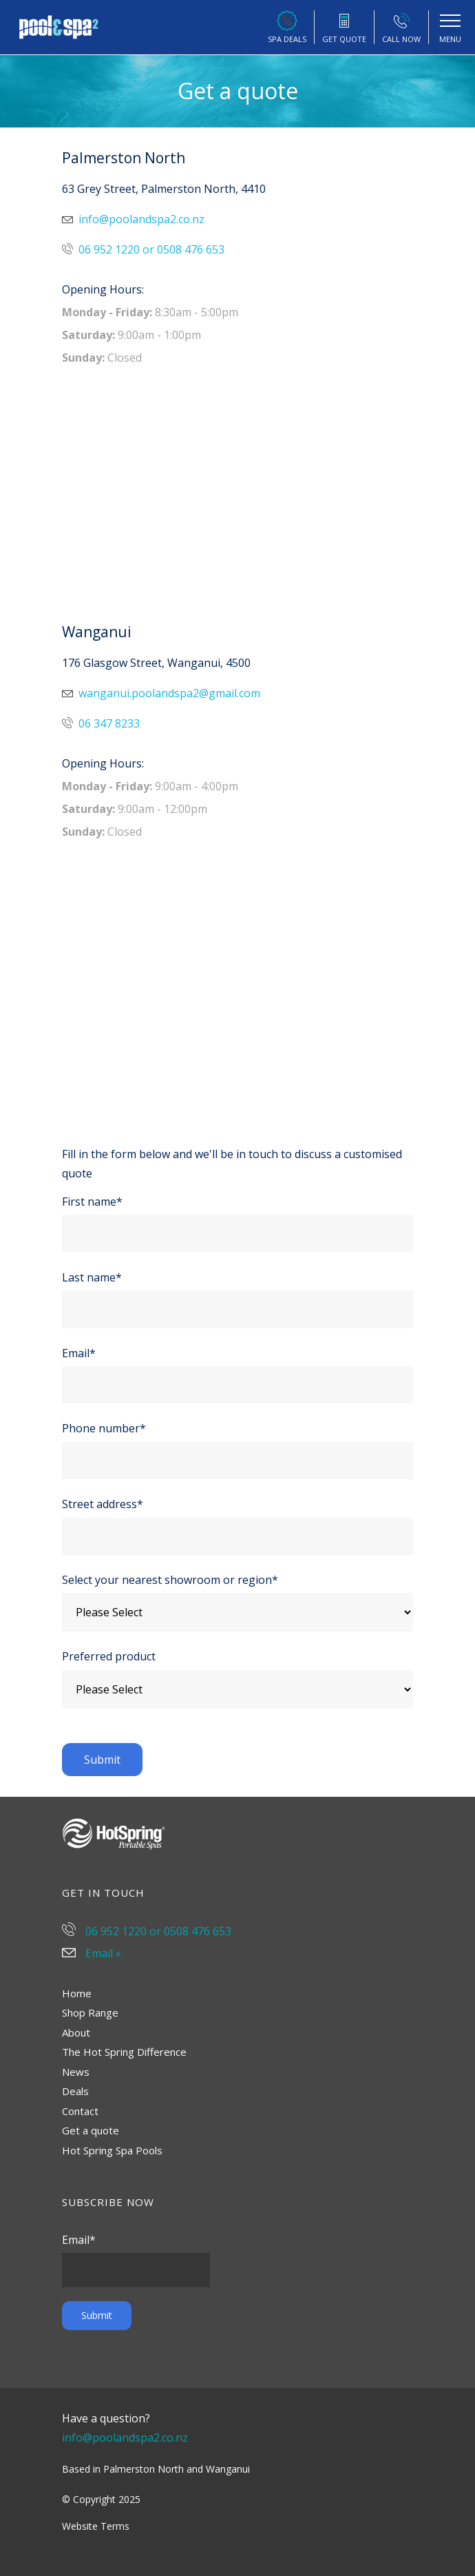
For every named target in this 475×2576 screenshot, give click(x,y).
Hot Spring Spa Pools (112, 2150)
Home (77, 1993)
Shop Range (90, 2012)
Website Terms (95, 2526)
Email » (91, 1953)
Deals (75, 2091)
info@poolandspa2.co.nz (133, 219)
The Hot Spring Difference (124, 2052)
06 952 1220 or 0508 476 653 (143, 249)
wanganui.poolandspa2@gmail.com (161, 693)
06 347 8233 (101, 723)
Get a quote (90, 2130)
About (76, 2032)
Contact (80, 2111)
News (75, 2072)
